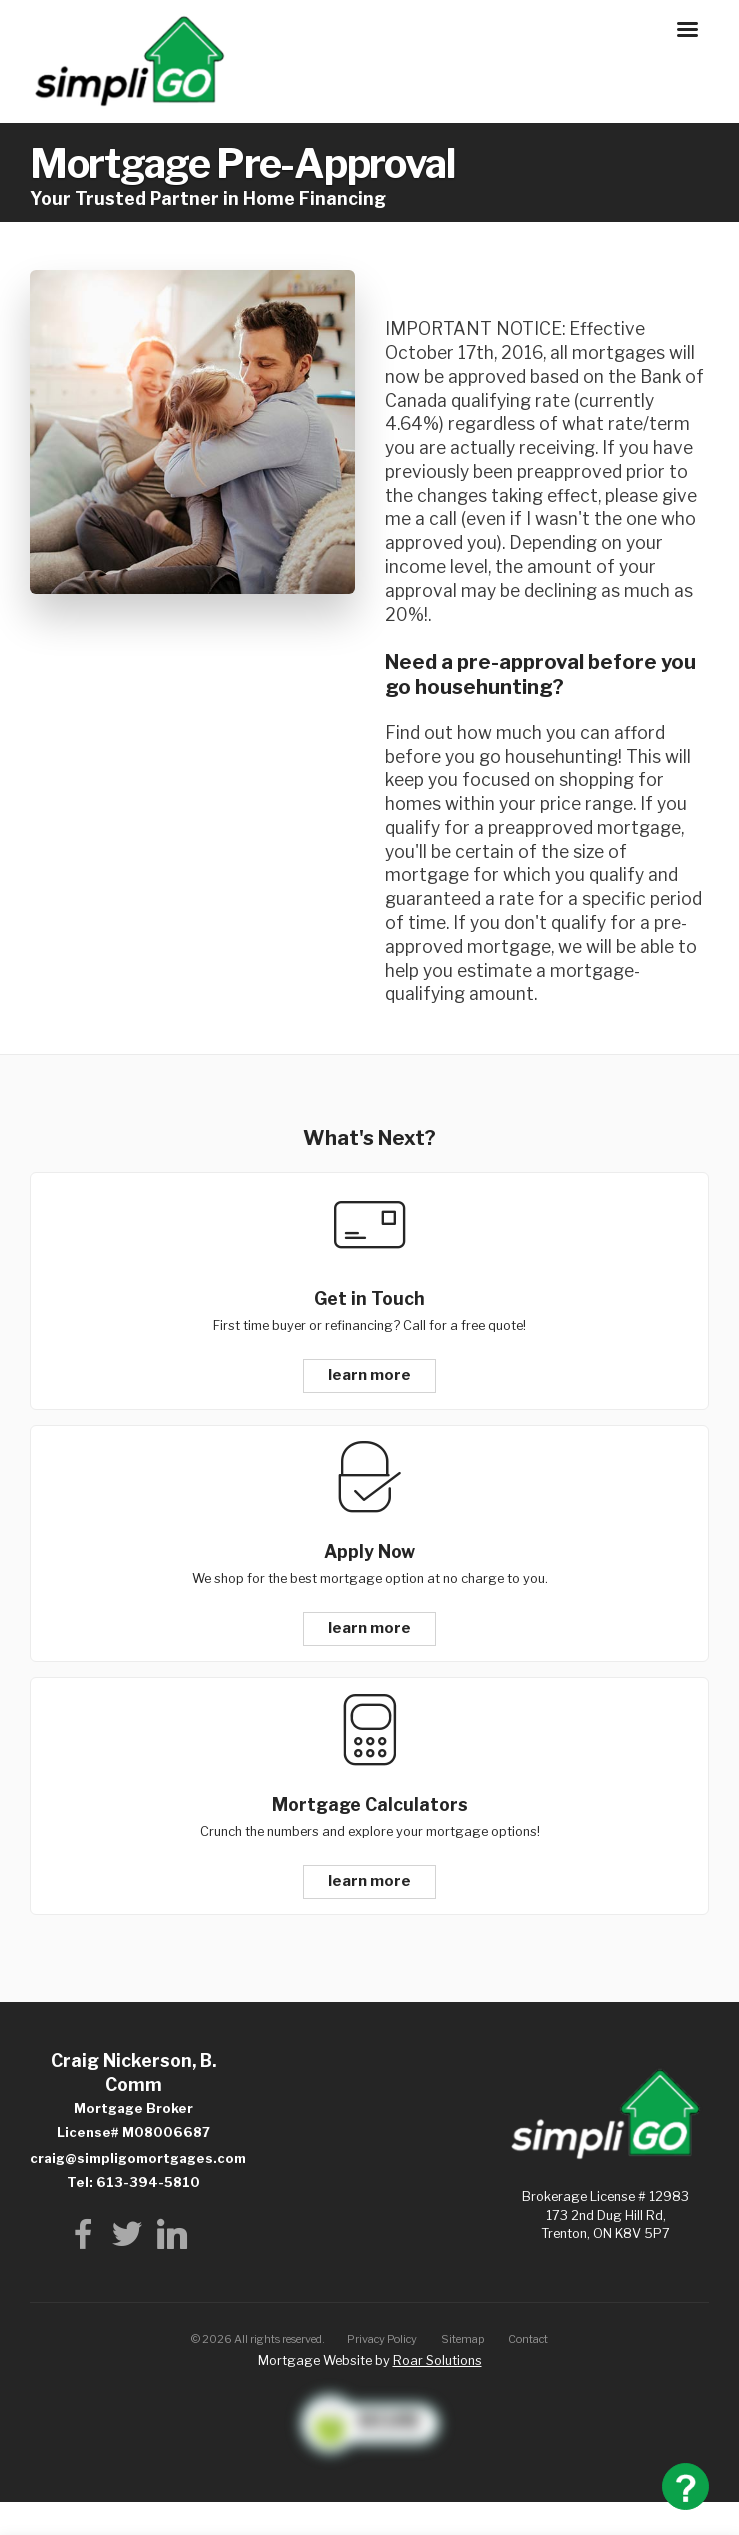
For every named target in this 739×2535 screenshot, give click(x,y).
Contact (528, 2339)
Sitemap (463, 2339)
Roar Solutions (437, 2360)
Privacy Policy (382, 2339)
